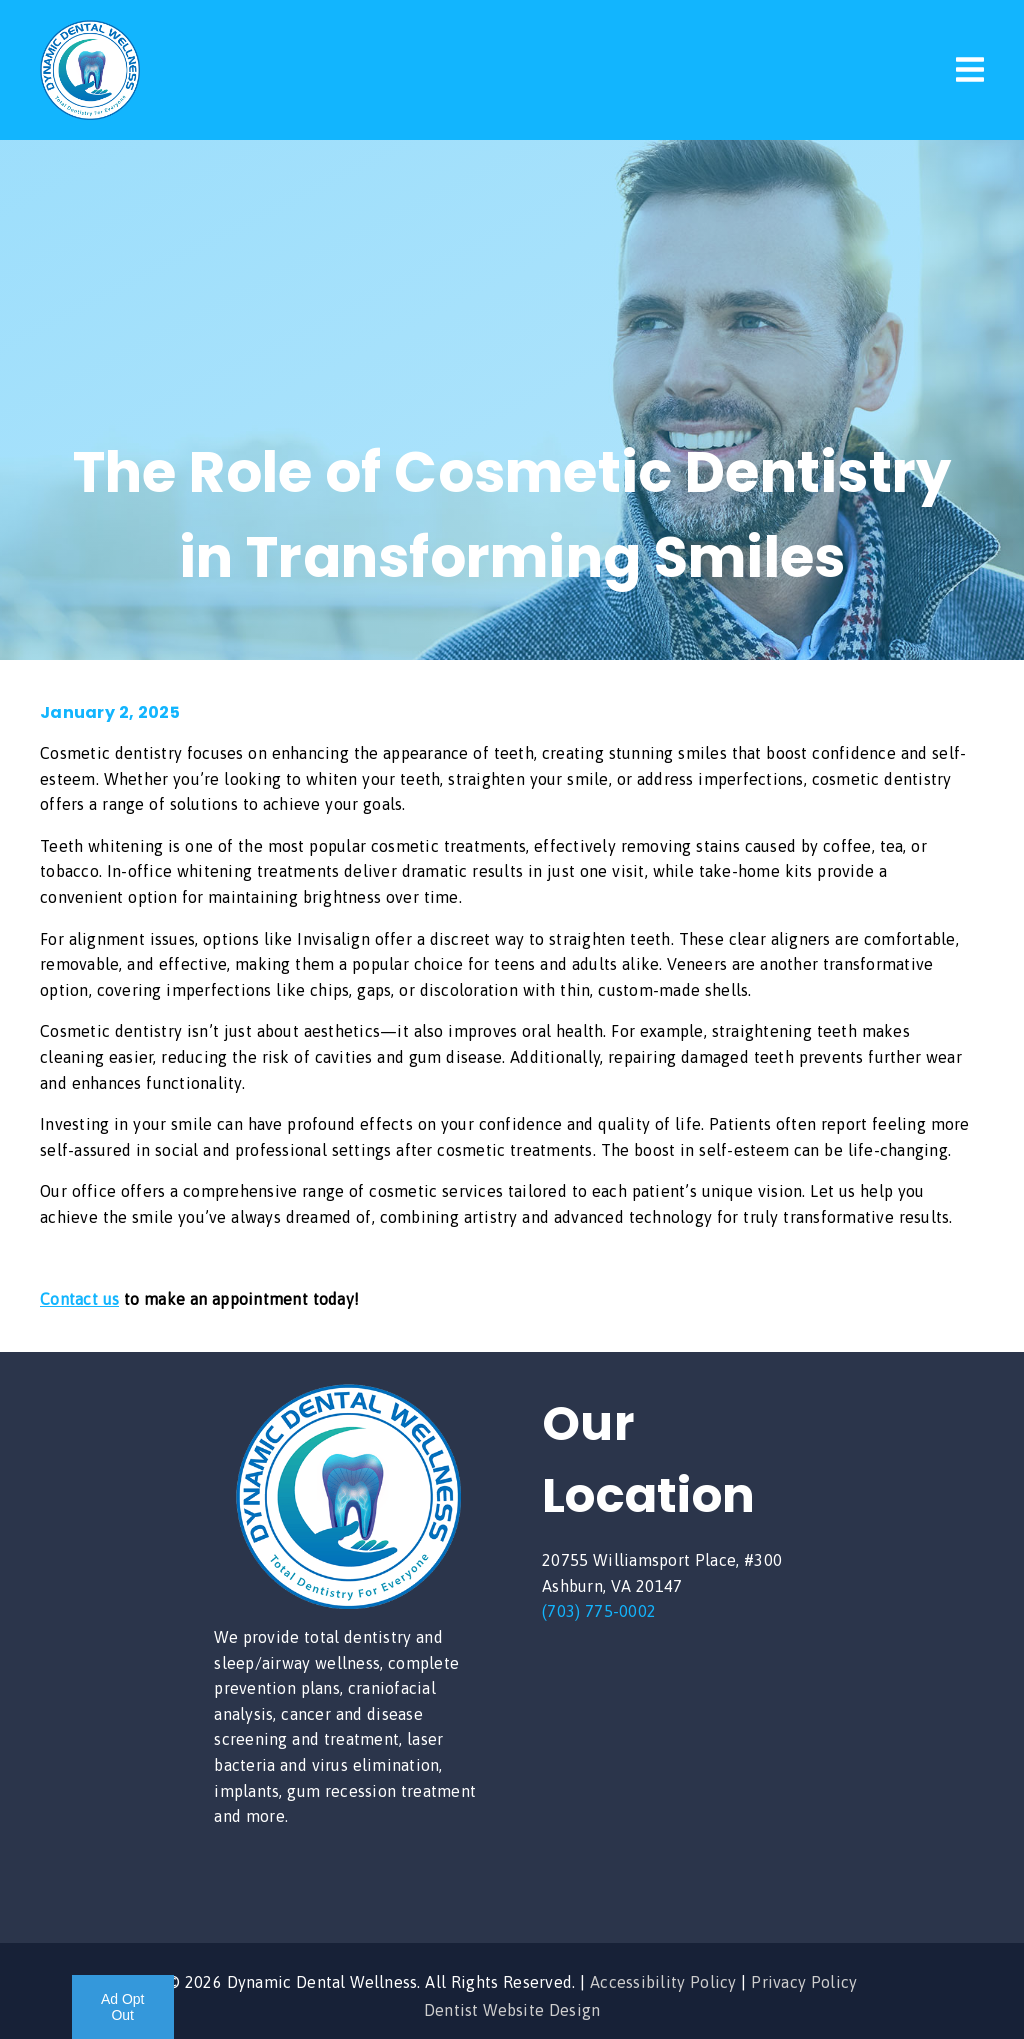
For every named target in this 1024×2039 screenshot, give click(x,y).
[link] (90, 114)
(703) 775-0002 (599, 1611)
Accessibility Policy (663, 1982)
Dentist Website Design (512, 2010)
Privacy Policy (804, 1982)
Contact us (79, 1299)
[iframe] (676, 1765)
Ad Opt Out (123, 2007)
